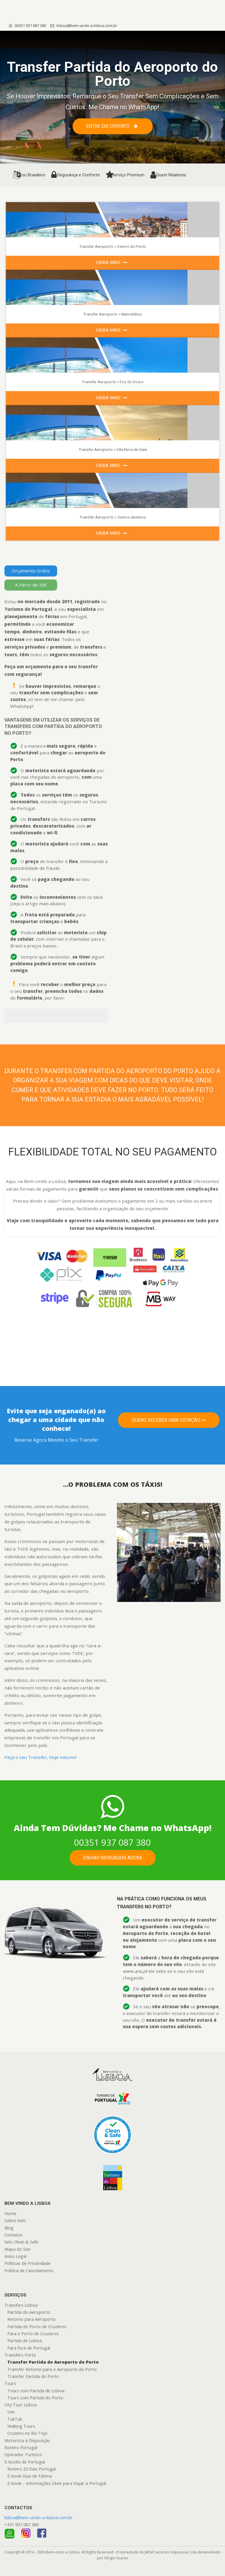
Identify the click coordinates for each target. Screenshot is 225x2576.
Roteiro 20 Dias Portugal (31, 2469)
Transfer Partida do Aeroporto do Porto (53, 2362)
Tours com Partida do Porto (35, 2398)
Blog (8, 2228)
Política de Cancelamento (29, 2270)
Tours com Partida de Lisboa (35, 2390)
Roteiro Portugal (20, 2447)
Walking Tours (21, 2426)
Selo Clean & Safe (21, 2242)
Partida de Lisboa (24, 2340)
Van (11, 2412)
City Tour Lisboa (20, 2405)
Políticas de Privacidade (27, 2263)
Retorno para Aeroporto (31, 2319)
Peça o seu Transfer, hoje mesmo (40, 1757)
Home (10, 2213)
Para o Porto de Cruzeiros (33, 2333)
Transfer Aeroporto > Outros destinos (112, 517)
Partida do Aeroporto (28, 2312)
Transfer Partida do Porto (33, 2376)
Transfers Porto (20, 2355)
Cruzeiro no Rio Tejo (27, 2433)
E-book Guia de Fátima (29, 2476)
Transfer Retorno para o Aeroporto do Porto (52, 2369)
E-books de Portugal (24, 2462)
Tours (10, 2383)
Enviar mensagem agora (112, 1858)
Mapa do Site (17, 2249)
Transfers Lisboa (21, 2305)
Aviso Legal (15, 2256)
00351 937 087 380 (27, 25)
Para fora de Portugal (28, 2348)
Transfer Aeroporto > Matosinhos (112, 314)
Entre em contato (112, 126)
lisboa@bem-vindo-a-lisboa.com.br (83, 25)
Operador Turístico (23, 2454)
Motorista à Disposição (27, 2440)
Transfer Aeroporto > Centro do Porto (112, 246)
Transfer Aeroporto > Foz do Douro (113, 381)
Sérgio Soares (116, 2557)
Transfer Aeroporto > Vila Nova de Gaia (113, 449)
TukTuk (14, 2419)
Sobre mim (15, 2220)
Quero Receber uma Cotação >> (169, 1420)
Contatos (13, 2235)
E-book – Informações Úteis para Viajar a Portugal (56, 2483)
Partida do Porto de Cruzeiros (37, 2326)
